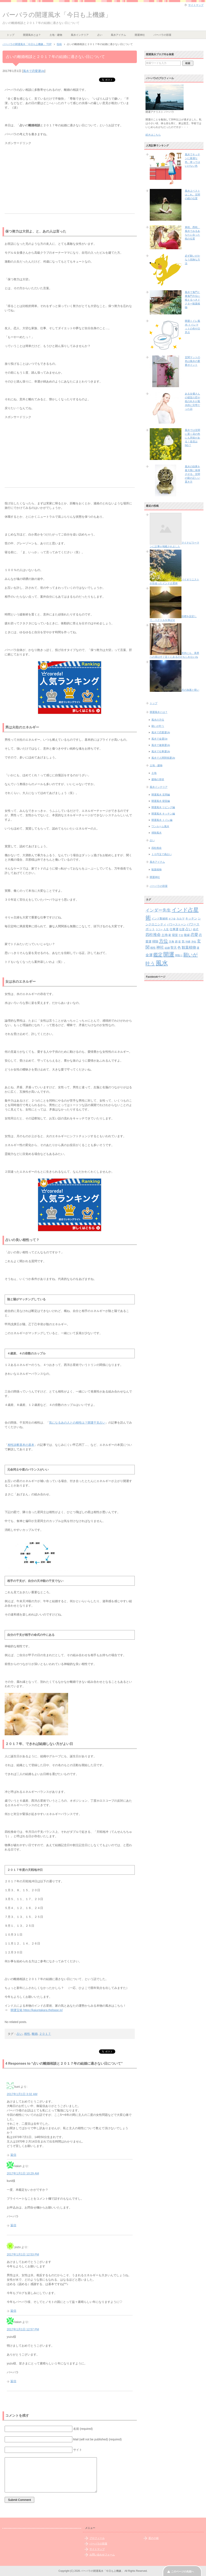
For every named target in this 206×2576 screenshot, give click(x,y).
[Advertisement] (70, 175)
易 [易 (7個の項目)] (176, 941)
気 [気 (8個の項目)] (183, 941)
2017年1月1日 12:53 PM (23, 2254)
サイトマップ (97, 2549)
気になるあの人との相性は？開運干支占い (77, 1422)
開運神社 (140, 34)
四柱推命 (156, 847)
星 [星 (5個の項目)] (179, 941)
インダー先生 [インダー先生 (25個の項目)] (158, 910)
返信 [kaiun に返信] (13, 2225)
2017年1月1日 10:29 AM (23, 2173)
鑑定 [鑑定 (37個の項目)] (158, 954)
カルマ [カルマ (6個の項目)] (180, 918)
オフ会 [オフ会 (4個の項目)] (172, 918)
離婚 (35, 2033)
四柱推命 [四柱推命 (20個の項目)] (153, 934)
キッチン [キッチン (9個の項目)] (191, 918)
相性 (27, 2033)
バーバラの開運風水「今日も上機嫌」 (57, 14)
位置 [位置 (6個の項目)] (182, 929)
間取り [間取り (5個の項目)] (179, 955)
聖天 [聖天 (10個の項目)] (173, 947)
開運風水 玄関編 (160, 794)
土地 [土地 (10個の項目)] (164, 935)
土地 (154, 773)
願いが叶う (157, 726)
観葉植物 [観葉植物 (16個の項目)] (189, 947)
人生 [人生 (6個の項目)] (166, 929)
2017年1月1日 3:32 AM (22, 2094)
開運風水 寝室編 (160, 800)
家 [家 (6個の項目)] (169, 935)
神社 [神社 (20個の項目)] (160, 947)
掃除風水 (156, 832)
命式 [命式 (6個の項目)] (195, 929)
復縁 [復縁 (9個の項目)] (187, 935)
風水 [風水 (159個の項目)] (162, 962)
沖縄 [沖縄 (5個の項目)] (187, 941)
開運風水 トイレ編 (161, 820)
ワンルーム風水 (160, 826)
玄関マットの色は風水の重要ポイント (192, 361)
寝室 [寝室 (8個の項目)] (175, 935)
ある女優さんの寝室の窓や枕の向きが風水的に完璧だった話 (192, 401)
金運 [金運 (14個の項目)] (149, 955)
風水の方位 (157, 719)
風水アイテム (118, 34)
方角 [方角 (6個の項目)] (171, 941)
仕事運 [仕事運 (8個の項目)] (174, 929)
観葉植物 (156, 869)
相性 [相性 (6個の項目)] (153, 947)
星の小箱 (153, 2538)
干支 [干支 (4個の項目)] (181, 935)
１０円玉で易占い (161, 854)
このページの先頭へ (182, 2571)
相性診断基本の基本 (21, 1444)
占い (99, 34)
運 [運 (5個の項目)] (198, 947)
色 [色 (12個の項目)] (179, 947)
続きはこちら (153, 134)
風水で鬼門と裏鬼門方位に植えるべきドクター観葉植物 (192, 300)
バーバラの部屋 (162, 34)
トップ (10, 34)
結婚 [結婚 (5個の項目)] (167, 947)
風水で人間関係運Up (163, 757)
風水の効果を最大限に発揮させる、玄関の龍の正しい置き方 (192, 474)
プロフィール (97, 2538)
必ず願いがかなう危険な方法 (192, 259)
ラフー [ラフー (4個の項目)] (159, 929)
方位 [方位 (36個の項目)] (163, 941)
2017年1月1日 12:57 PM (23, 2329)
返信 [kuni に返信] (13, 2154)
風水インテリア (80, 34)
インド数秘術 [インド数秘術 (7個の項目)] (159, 918)
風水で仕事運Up (160, 751)
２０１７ (45, 2033)
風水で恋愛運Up (34, 71)
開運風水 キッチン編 (163, 813)
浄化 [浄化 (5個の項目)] (193, 941)
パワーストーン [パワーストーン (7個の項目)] (176, 924)
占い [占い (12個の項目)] (188, 929)
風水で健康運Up (160, 745)
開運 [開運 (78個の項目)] (168, 954)
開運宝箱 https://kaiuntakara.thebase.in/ (37, 2010)
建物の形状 (157, 779)
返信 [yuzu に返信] (13, 2310)
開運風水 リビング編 (163, 807)
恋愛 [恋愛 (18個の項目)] (194, 935)
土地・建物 (55, 34)
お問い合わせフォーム (102, 2554)
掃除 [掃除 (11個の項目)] (155, 941)
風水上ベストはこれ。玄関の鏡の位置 (192, 194)
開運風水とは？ (32, 34)
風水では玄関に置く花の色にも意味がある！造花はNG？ (192, 438)
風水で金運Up (159, 738)
